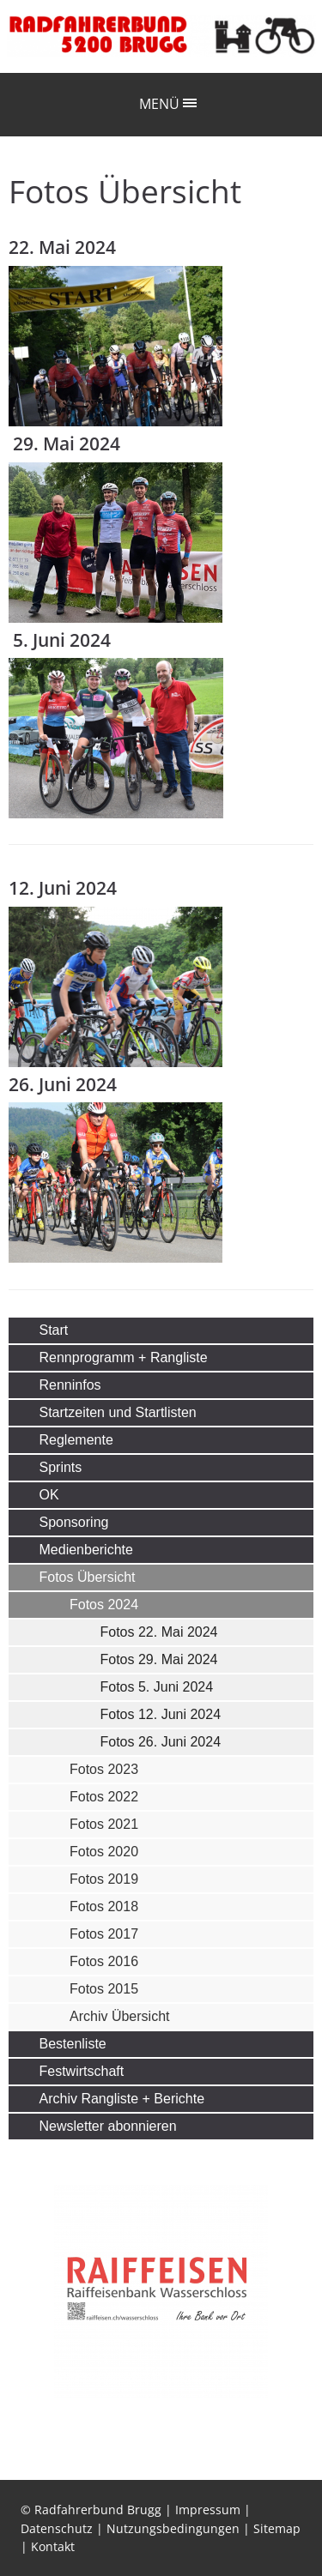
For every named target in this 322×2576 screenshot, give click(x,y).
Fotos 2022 (104, 1796)
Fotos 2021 (104, 1824)
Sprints (60, 1467)
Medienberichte (86, 1549)
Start (54, 1330)
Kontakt (53, 2546)
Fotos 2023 (104, 1769)
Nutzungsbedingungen (173, 2528)
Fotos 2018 (104, 1906)
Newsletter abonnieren (108, 2126)
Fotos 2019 (104, 1879)
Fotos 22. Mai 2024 (159, 1632)
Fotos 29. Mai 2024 (159, 1659)
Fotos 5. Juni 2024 (157, 1687)
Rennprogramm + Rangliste (123, 1357)
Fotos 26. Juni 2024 (161, 1741)
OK (49, 1494)
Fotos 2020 (104, 1851)
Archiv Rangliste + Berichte (122, 2098)
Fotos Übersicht (87, 1577)
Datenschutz (57, 2528)
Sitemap (277, 2528)
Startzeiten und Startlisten (118, 1412)
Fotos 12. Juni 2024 (161, 1714)
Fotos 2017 (104, 1934)
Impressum (207, 2509)
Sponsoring (74, 1522)
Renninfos (70, 1385)
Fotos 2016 (104, 1961)
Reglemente (76, 1440)
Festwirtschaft (82, 2071)
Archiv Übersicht (119, 2016)
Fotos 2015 (104, 1989)
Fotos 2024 (104, 1604)
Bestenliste (72, 2043)
